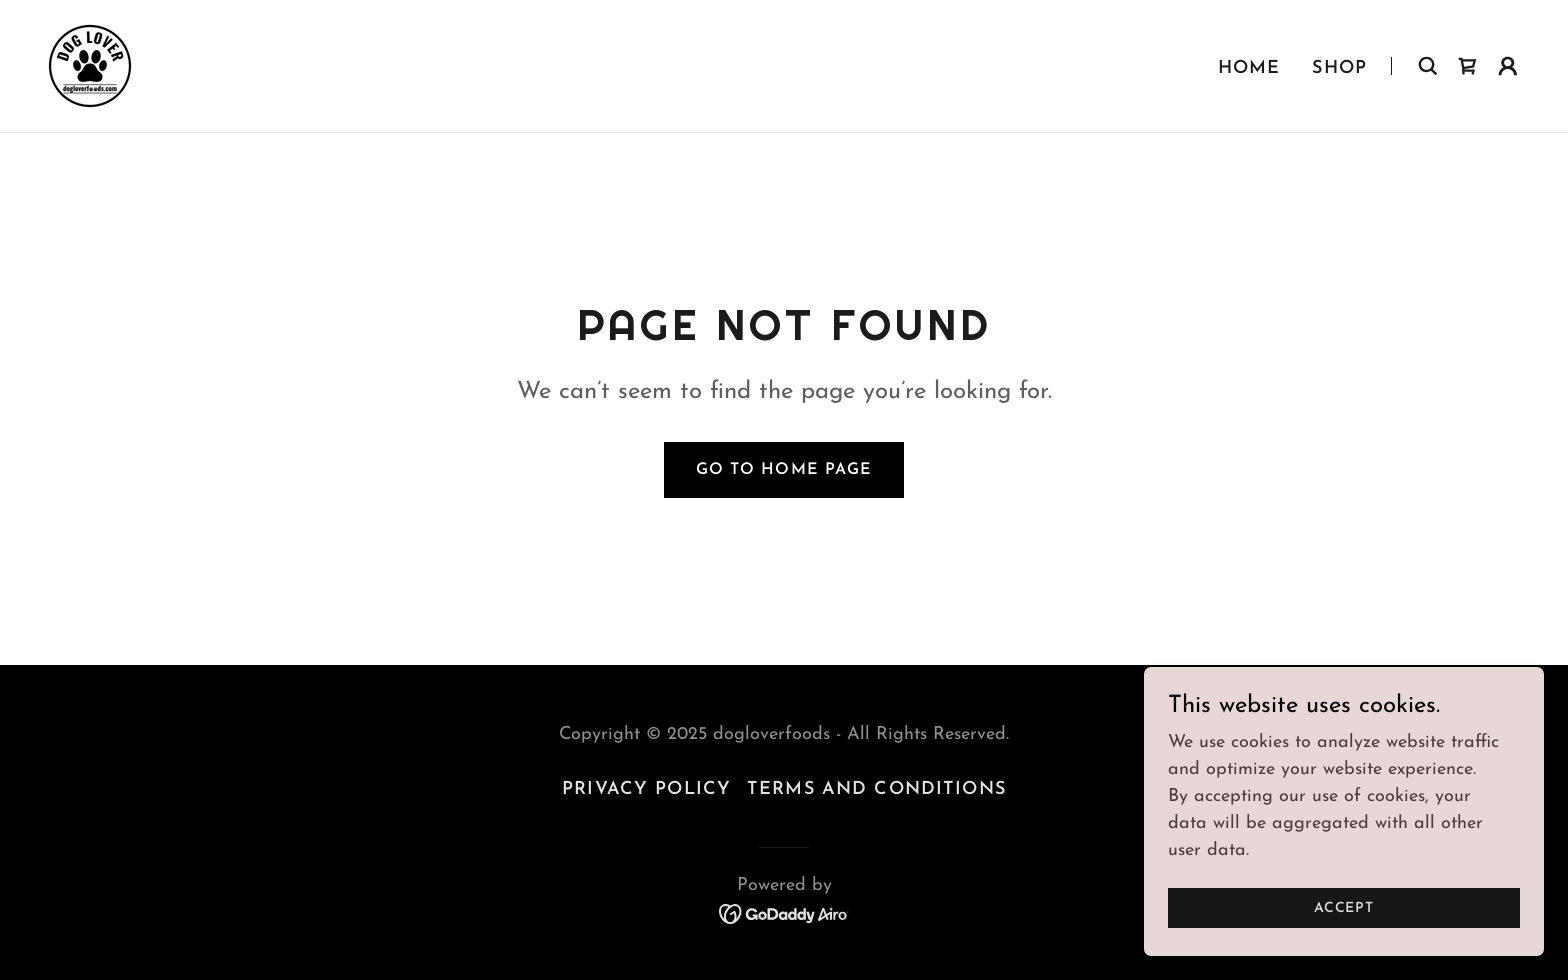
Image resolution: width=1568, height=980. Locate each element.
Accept (1344, 949)
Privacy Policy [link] (646, 789)
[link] (90, 64)
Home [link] (1249, 68)
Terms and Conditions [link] (876, 789)
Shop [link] (1339, 68)
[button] (1508, 66)
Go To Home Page (783, 470)
